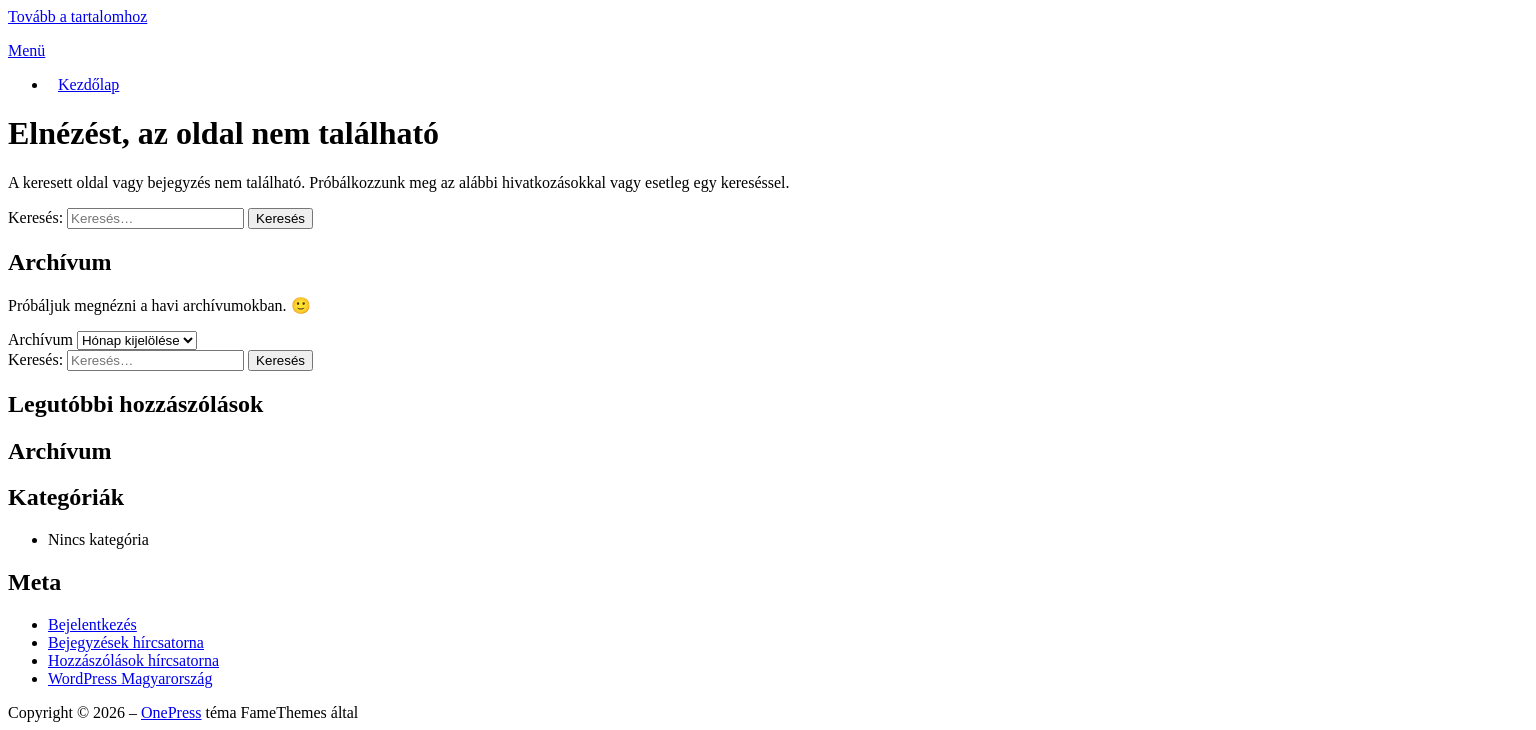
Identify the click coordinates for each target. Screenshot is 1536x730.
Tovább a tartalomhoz (77, 16)
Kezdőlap (88, 84)
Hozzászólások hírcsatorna (133, 660)
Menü (26, 50)
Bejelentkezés (92, 624)
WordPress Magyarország (130, 678)
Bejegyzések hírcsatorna (126, 642)
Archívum (40, 339)
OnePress (171, 712)
